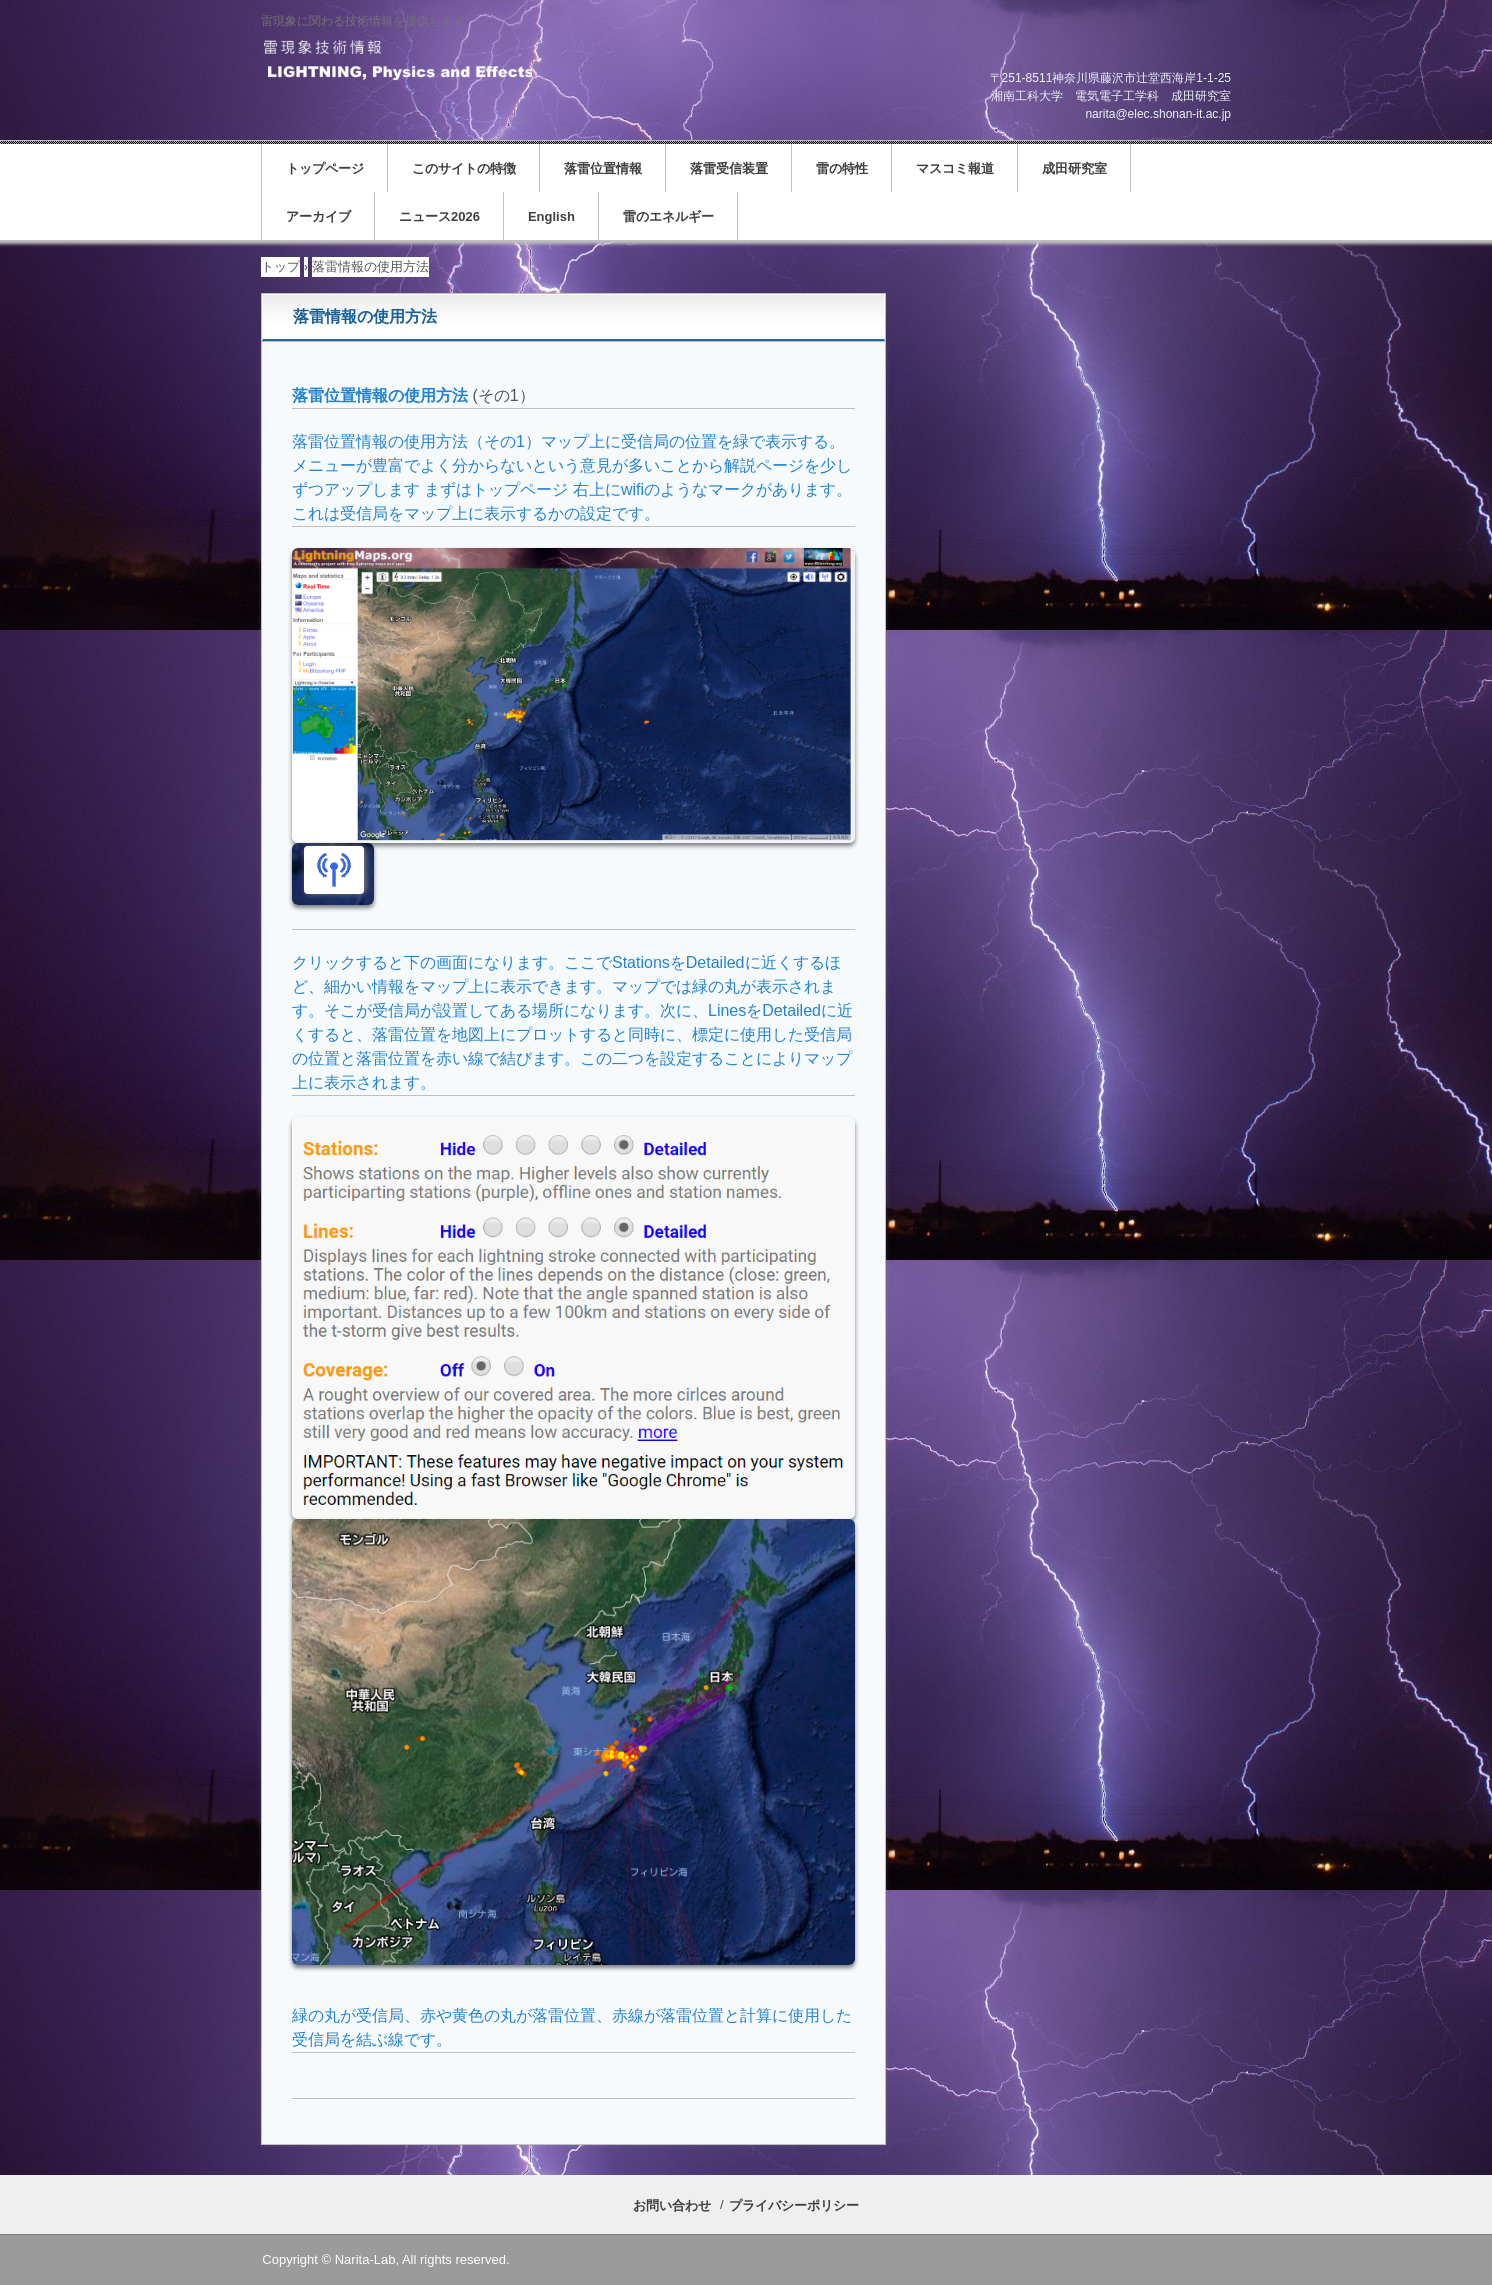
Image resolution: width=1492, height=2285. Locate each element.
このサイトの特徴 (464, 168)
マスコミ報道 (955, 168)
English (551, 216)
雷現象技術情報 (396, 61)
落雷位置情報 (603, 168)
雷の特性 (842, 168)
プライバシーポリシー (794, 2205)
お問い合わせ (672, 2205)
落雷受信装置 (729, 168)
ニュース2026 (439, 216)
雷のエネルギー (668, 216)
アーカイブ (318, 216)
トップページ (325, 168)
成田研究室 (1074, 168)
